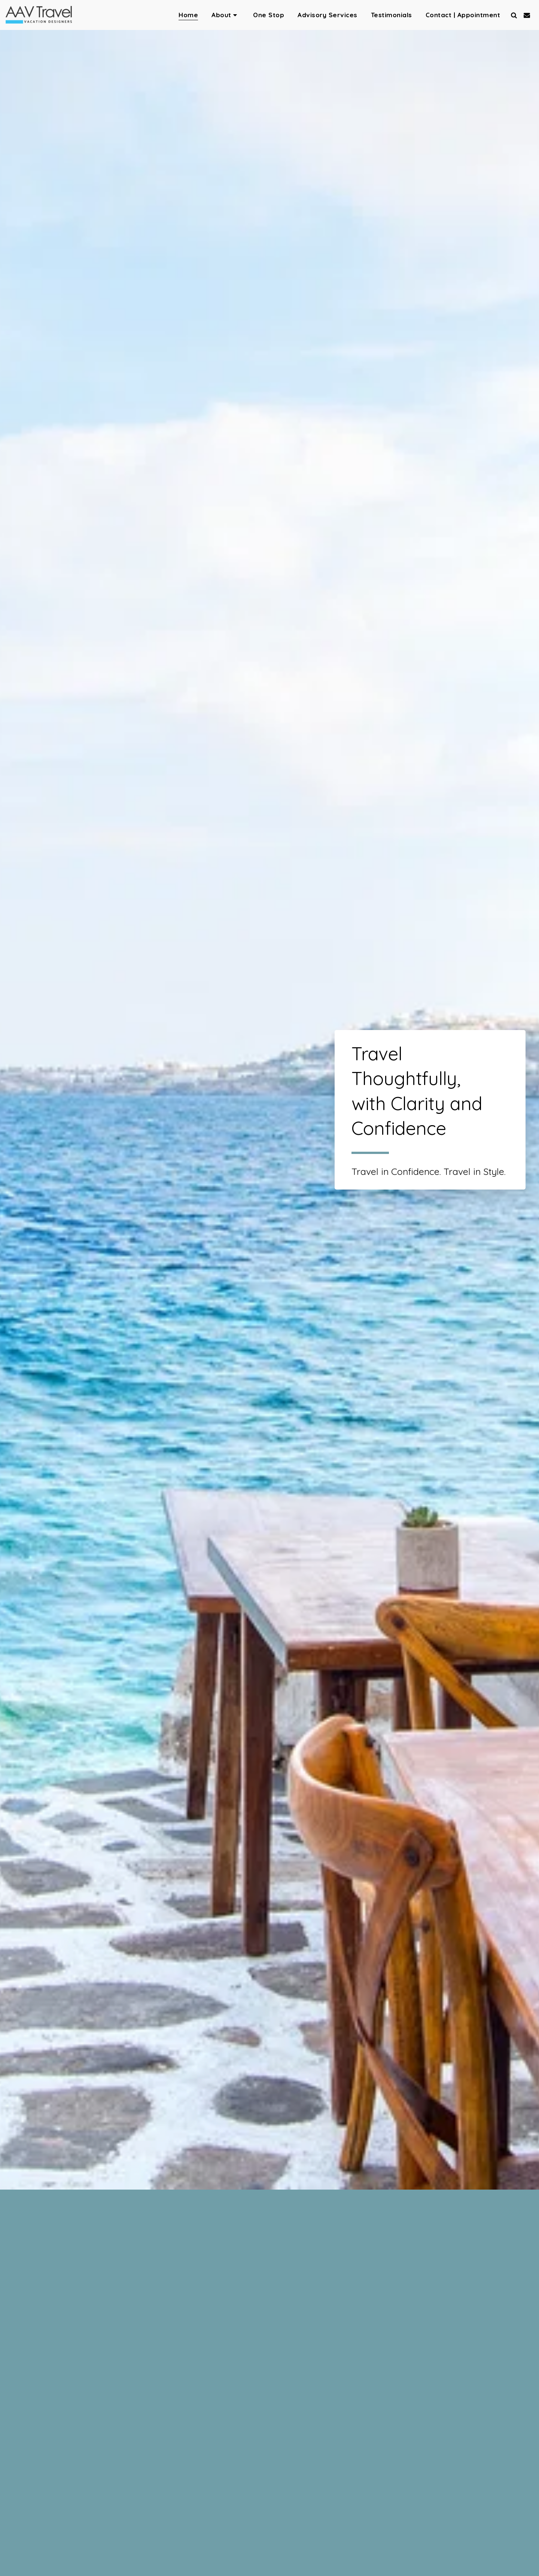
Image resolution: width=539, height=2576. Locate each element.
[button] (225, 15)
